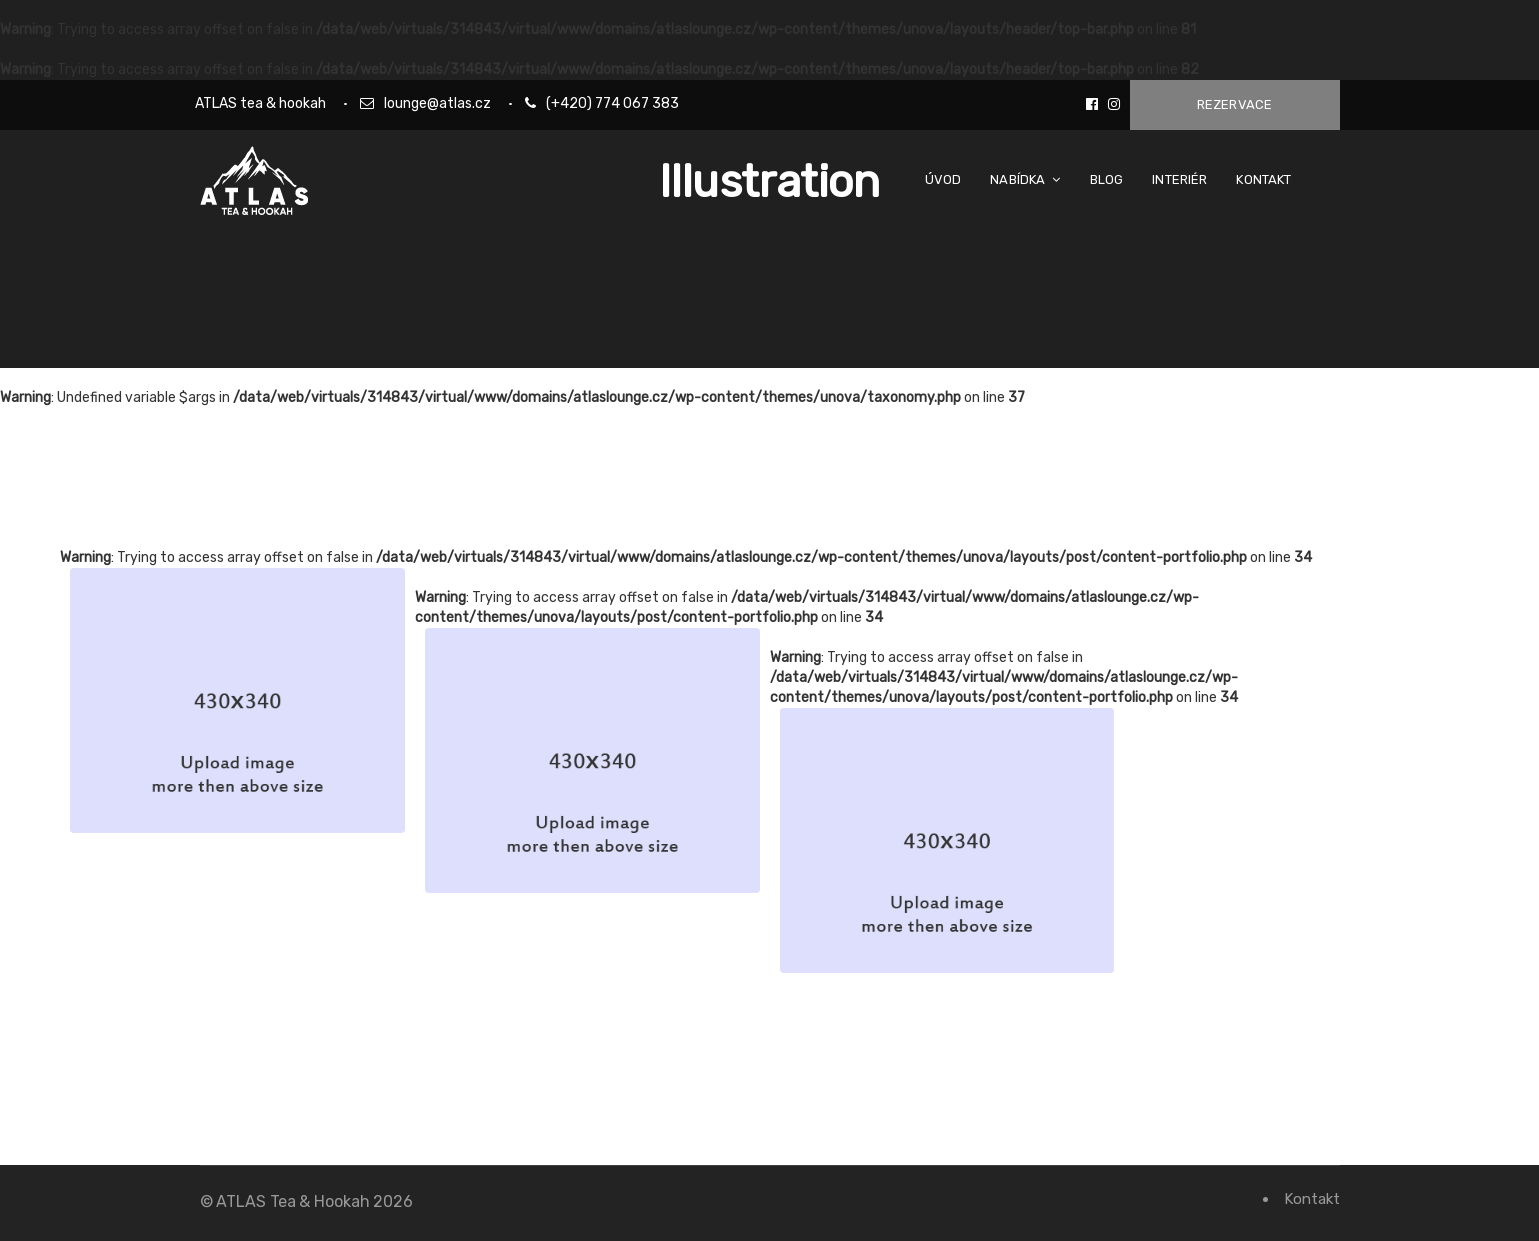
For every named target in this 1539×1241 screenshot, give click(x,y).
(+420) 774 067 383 (612, 103)
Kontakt (1311, 1199)
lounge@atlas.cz (437, 103)
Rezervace (1235, 104)
